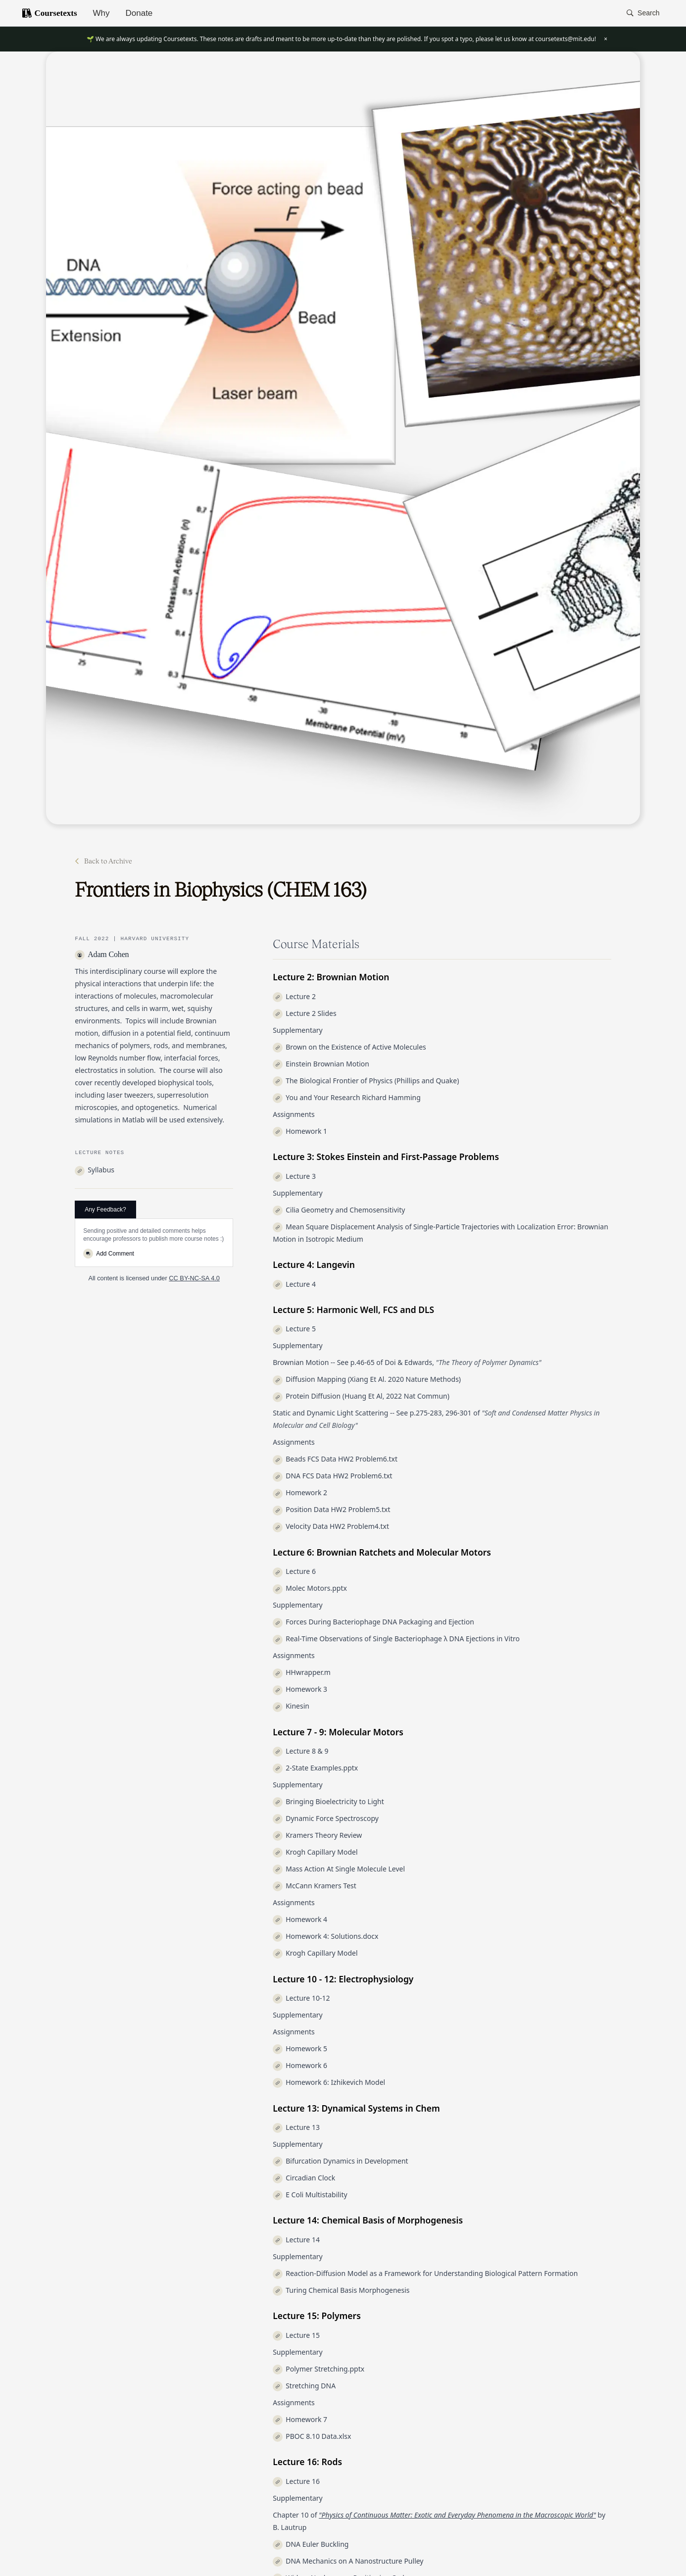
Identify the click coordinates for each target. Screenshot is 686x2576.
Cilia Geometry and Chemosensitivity (339, 1209)
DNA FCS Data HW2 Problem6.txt (332, 1475)
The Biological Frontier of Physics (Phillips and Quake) (366, 1080)
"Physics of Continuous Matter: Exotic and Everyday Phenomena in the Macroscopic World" (457, 2515)
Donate (139, 13)
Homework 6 (300, 2065)
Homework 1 (300, 1131)
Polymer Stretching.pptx (318, 2369)
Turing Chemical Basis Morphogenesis (341, 2290)
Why (101, 13)
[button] (643, 13)
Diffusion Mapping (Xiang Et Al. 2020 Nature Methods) (367, 1379)
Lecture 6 (294, 1571)
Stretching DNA (304, 2385)
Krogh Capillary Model (315, 1852)
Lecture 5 (294, 1328)
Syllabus (94, 1169)
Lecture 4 (294, 1284)
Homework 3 (300, 1689)
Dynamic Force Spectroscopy (326, 1818)
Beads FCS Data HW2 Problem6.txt (335, 1459)
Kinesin (291, 1706)
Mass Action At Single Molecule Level (339, 1868)
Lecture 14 (296, 2239)
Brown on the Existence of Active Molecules (349, 1047)
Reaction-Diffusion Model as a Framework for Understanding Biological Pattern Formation (425, 2273)
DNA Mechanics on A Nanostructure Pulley (348, 2561)
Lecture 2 (294, 996)
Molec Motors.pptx (310, 1588)
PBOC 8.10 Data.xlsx (312, 2436)
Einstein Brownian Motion (321, 1063)
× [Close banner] (605, 39)
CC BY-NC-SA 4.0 (194, 1278)
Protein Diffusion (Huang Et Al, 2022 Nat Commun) (361, 1396)
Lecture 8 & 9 (300, 1751)
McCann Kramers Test (314, 1885)
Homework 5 (300, 2048)
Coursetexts (49, 13)
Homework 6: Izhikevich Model (329, 2082)
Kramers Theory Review (317, 1835)
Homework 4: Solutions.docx (325, 1936)
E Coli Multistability (310, 2194)
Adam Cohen (102, 954)
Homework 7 (300, 2419)
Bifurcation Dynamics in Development (340, 2161)
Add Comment (108, 1254)
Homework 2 (300, 1492)
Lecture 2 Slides (304, 1013)
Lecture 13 (296, 2127)
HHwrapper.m (302, 1672)
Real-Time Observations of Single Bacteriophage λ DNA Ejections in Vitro (396, 1638)
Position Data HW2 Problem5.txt (331, 1509)
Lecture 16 (296, 2481)
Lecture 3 (294, 1176)
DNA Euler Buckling (310, 2544)
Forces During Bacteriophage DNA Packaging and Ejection (373, 1621)
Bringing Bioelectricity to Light (328, 1801)
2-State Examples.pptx (315, 1767)
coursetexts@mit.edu (565, 39)
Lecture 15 (296, 2335)
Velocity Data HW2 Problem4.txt (331, 1526)
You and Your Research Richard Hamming (347, 1097)
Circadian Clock (304, 2177)
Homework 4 (300, 1919)
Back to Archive (103, 861)
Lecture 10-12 (301, 1998)
